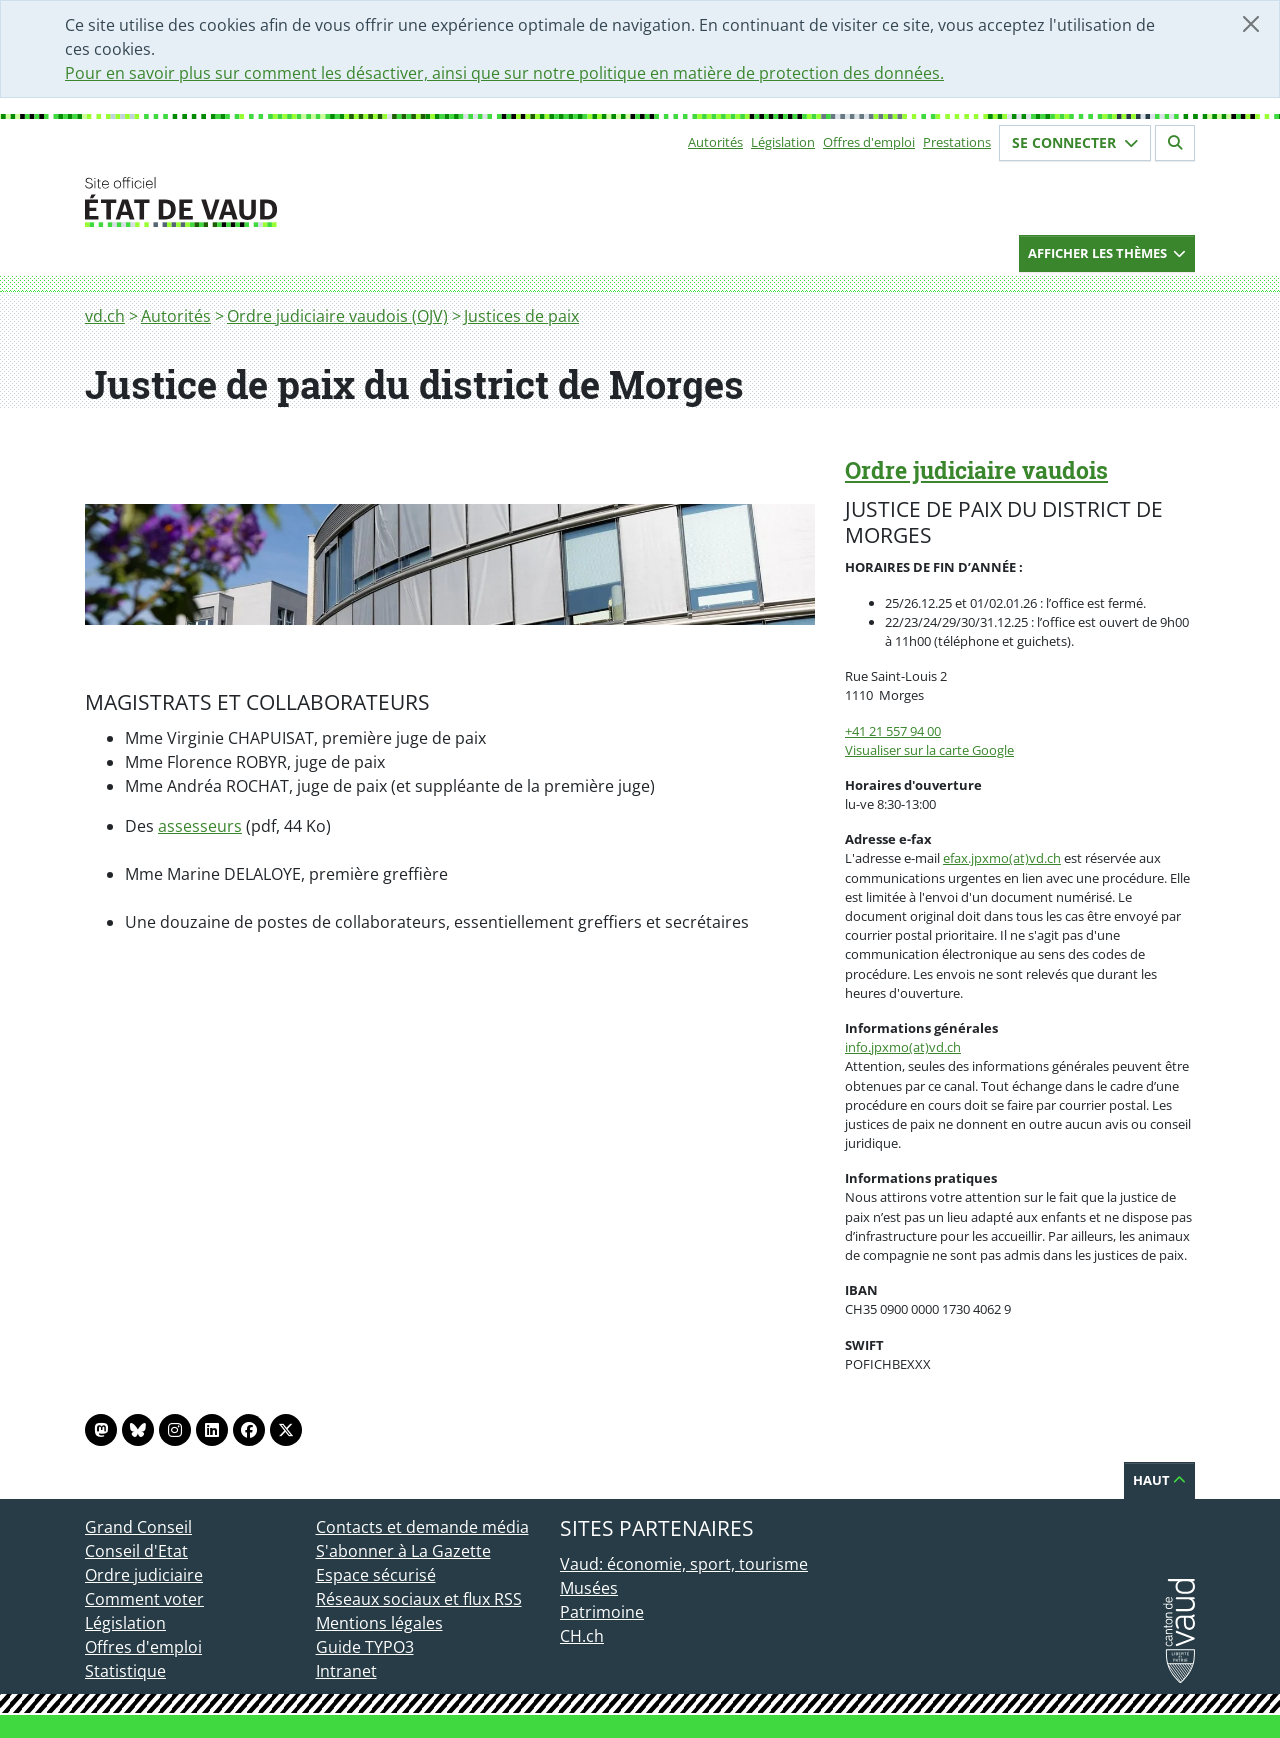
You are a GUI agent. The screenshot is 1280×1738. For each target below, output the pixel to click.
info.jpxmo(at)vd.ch (903, 1047)
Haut (1159, 1480)
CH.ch (582, 1636)
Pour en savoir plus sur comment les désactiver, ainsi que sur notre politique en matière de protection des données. (504, 73)
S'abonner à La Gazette (403, 1551)
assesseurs (200, 826)
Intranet (346, 1671)
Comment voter (144, 1599)
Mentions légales (379, 1623)
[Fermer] (1251, 24)
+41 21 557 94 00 (893, 731)
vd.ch (105, 316)
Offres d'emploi (869, 142)
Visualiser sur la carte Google (929, 750)
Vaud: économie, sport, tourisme (684, 1564)
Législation (783, 142)
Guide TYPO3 (365, 1647)
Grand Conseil (138, 1527)
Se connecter (1075, 142)
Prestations (957, 142)
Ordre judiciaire (144, 1575)
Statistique (125, 1671)
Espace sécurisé (376, 1575)
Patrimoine (602, 1612)
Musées (589, 1588)
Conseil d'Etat (136, 1551)
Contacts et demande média (422, 1527)
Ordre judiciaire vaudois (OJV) (337, 316)
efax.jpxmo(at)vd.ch (1002, 858)
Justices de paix (521, 316)
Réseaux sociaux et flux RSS (419, 1599)
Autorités (715, 142)
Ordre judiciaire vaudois (976, 470)
